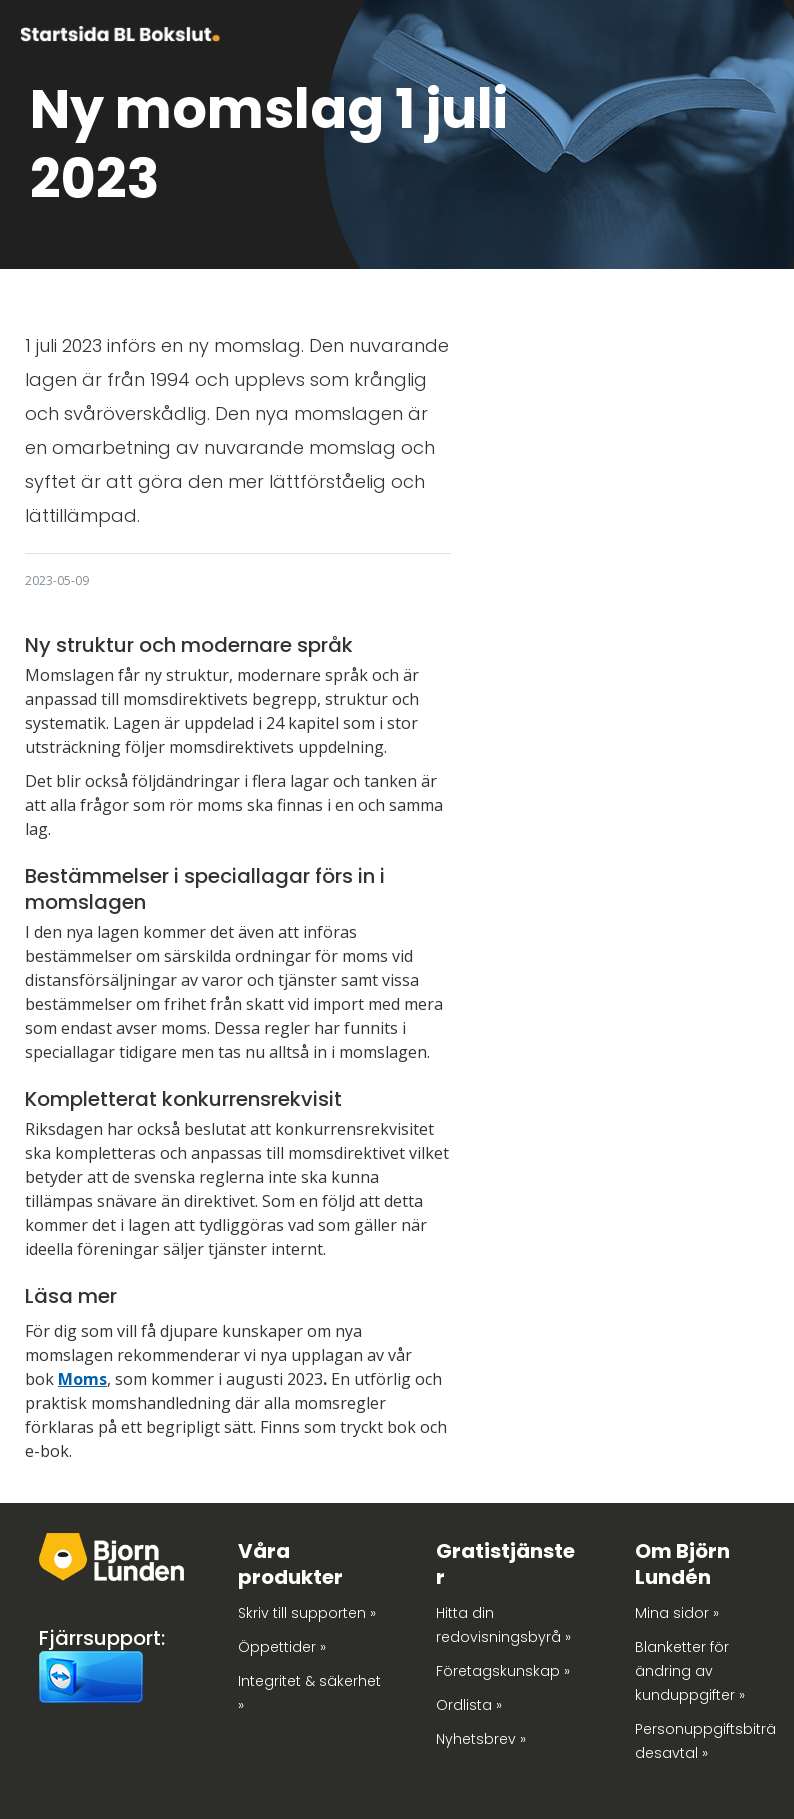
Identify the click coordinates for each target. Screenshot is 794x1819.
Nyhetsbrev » (481, 1739)
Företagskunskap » (503, 1671)
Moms (82, 1379)
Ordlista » (469, 1705)
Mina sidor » (677, 1613)
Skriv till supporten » (307, 1613)
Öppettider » (282, 1647)
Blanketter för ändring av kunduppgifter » (690, 1671)
